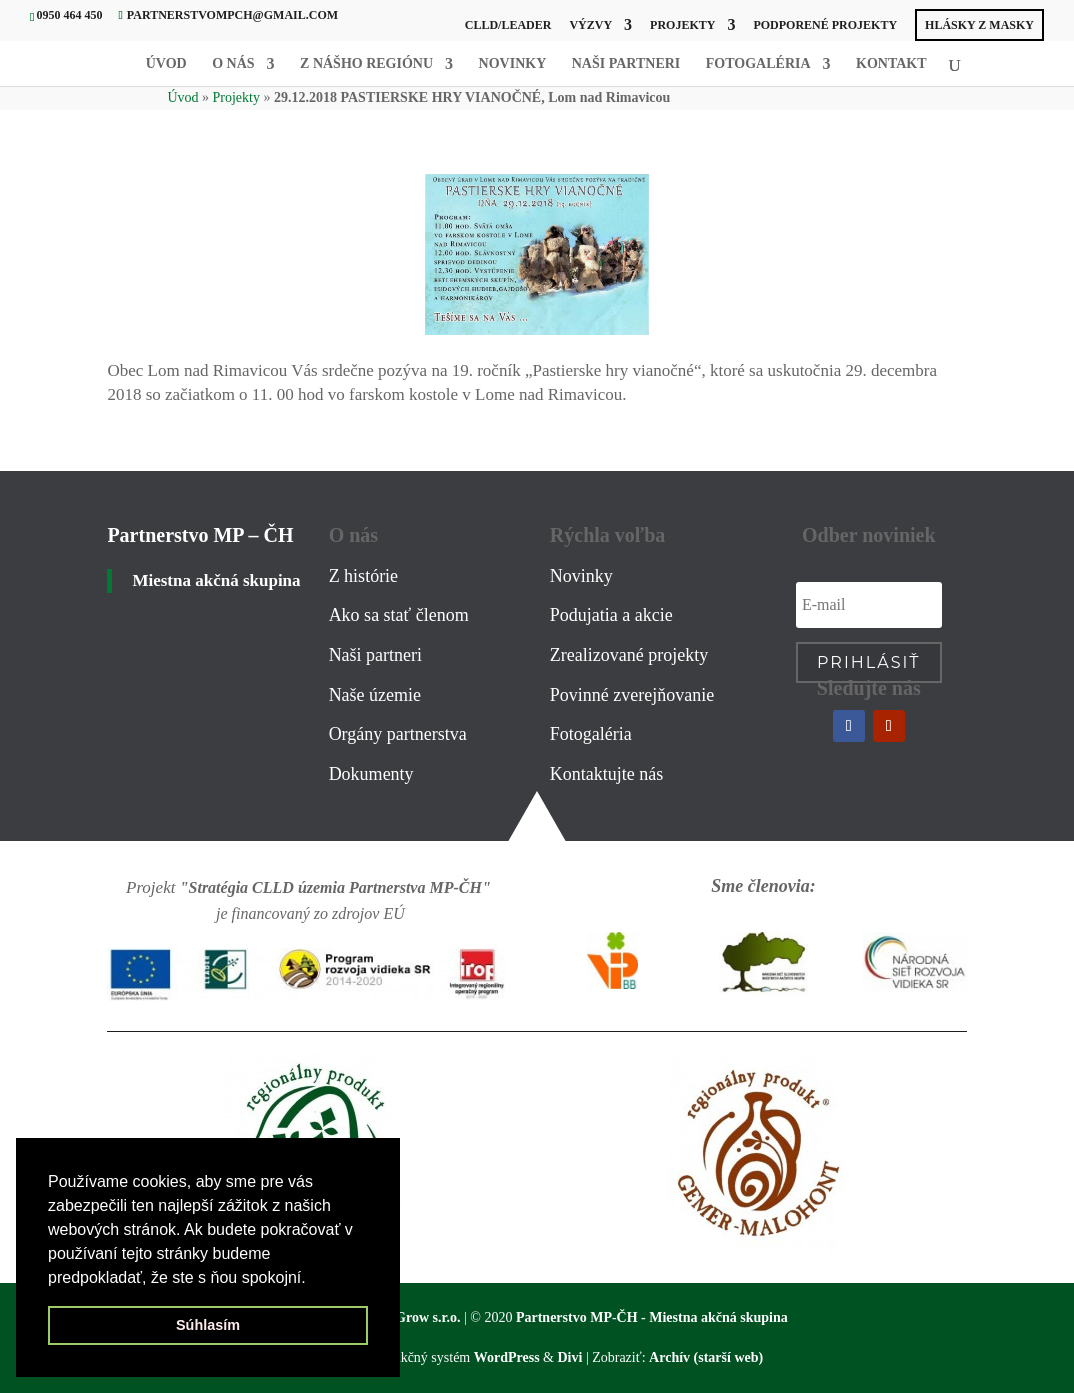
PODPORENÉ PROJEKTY (825, 25)
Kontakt (891, 64)
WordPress (507, 1357)
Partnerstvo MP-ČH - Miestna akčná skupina (652, 1317)
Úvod (166, 64)
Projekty (682, 25)
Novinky (513, 64)
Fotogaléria (758, 64)
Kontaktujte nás (606, 774)
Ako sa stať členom (399, 615)
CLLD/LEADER (508, 25)
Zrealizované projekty (629, 655)
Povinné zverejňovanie (632, 695)
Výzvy (590, 25)
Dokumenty (371, 774)
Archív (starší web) (706, 1357)
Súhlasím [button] (208, 1325)
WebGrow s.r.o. (414, 1317)
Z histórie (364, 576)
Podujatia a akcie (611, 615)
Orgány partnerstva (398, 734)
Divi (569, 1357)
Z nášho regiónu (366, 64)
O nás (233, 64)
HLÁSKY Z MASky (979, 25)
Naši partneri (626, 64)
